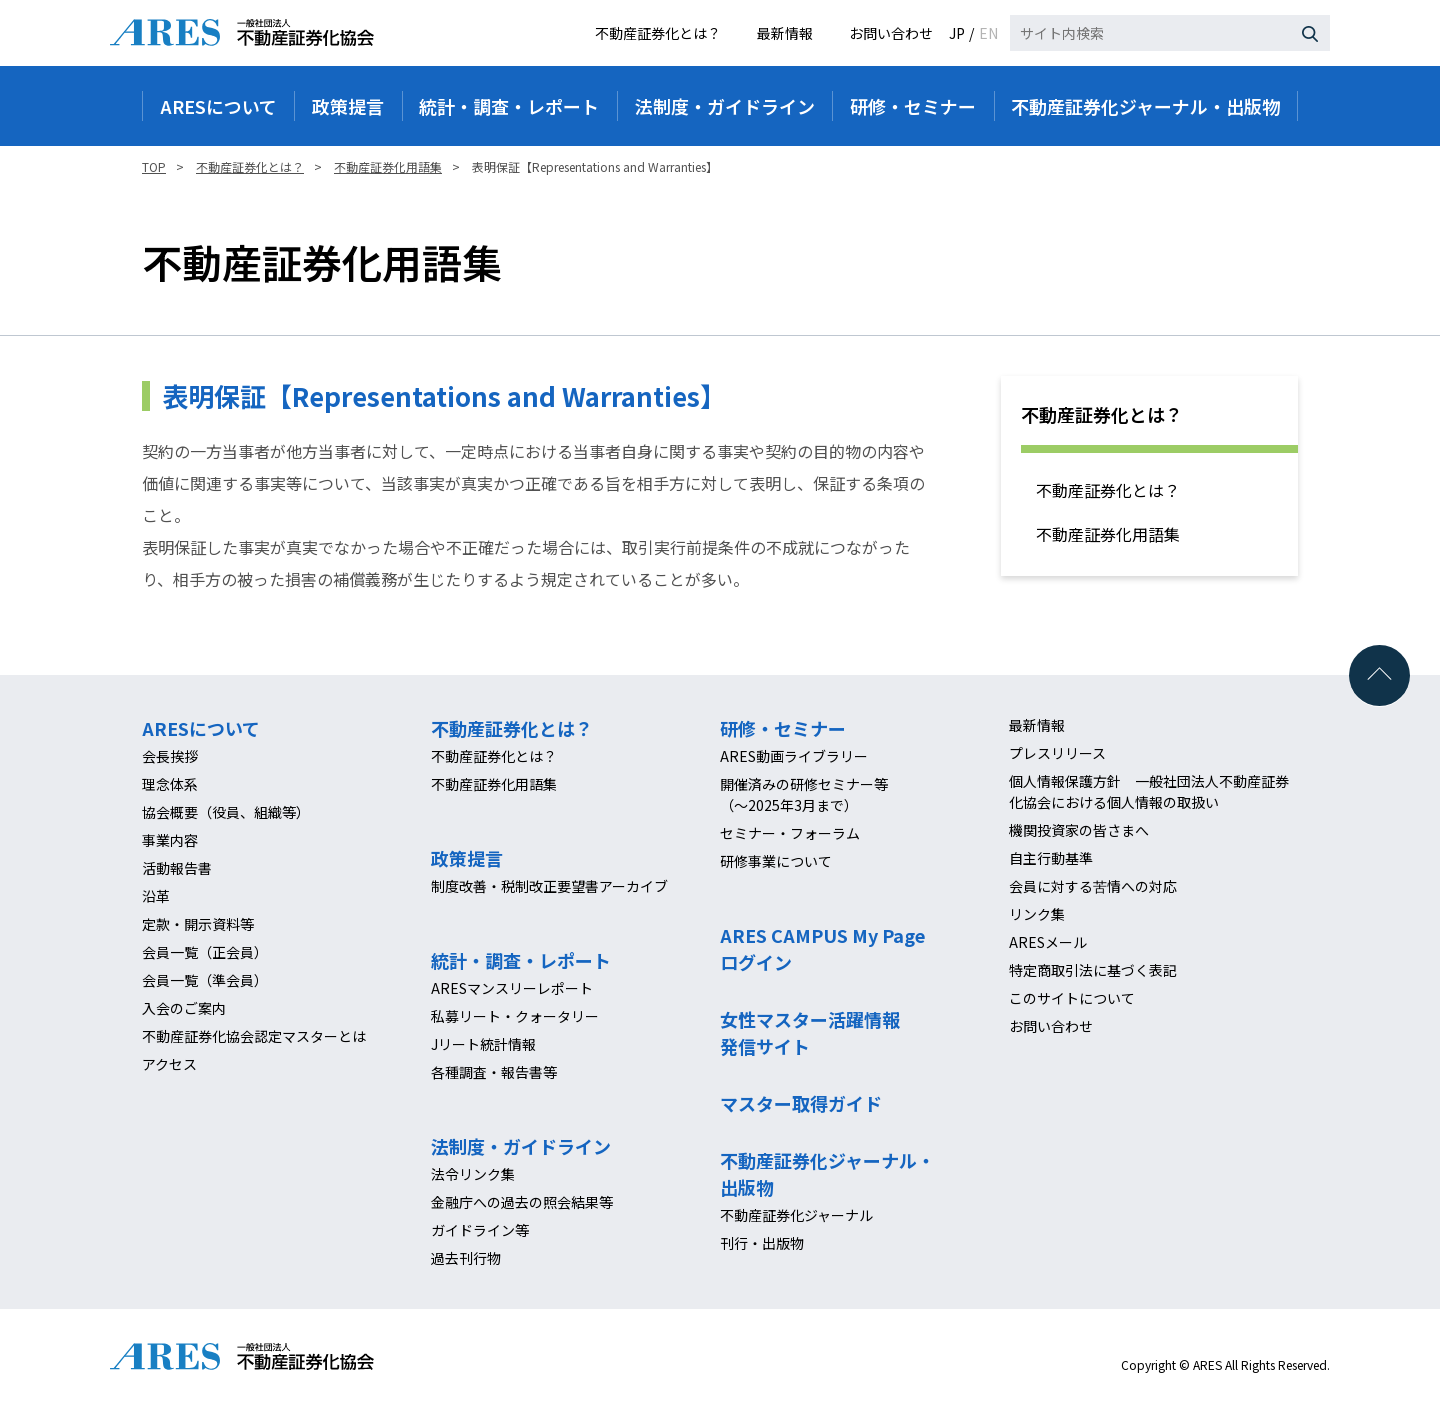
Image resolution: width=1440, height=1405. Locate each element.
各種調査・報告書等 (494, 1072)
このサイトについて (1072, 998)
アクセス (169, 1064)
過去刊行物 (466, 1258)
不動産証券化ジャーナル (796, 1215)
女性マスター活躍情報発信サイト (810, 1032)
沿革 (156, 896)
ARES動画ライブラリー (794, 756)
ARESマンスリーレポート (512, 988)
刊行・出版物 (762, 1243)
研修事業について (776, 861)
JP (957, 33)
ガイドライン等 (480, 1230)
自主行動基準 (1051, 858)
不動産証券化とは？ (658, 33)
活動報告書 (177, 868)
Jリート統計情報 (483, 1044)
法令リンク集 (473, 1174)
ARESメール (1048, 942)
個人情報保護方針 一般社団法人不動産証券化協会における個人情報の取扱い (1149, 791)
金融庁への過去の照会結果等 (522, 1202)
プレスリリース (1057, 753)
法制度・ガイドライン (521, 1146)
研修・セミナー (783, 728)
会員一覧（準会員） (205, 980)
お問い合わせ (891, 33)
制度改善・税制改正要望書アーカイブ (549, 886)
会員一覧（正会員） (205, 952)
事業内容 (170, 840)
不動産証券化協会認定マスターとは (254, 1036)
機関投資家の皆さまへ (1079, 830)
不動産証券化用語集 (1108, 534)
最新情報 (785, 33)
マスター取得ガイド (801, 1103)
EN (988, 33)
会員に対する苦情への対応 (1093, 886)
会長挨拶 (170, 756)
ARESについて (201, 728)
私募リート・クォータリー (515, 1016)
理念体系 (170, 784)
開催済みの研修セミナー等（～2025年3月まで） (804, 794)
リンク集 (1037, 914)
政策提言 (467, 858)
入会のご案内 (184, 1008)
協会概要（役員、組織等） (226, 812)
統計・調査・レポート (521, 960)
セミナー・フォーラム (790, 833)
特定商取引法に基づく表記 (1093, 970)
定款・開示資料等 (198, 924)
